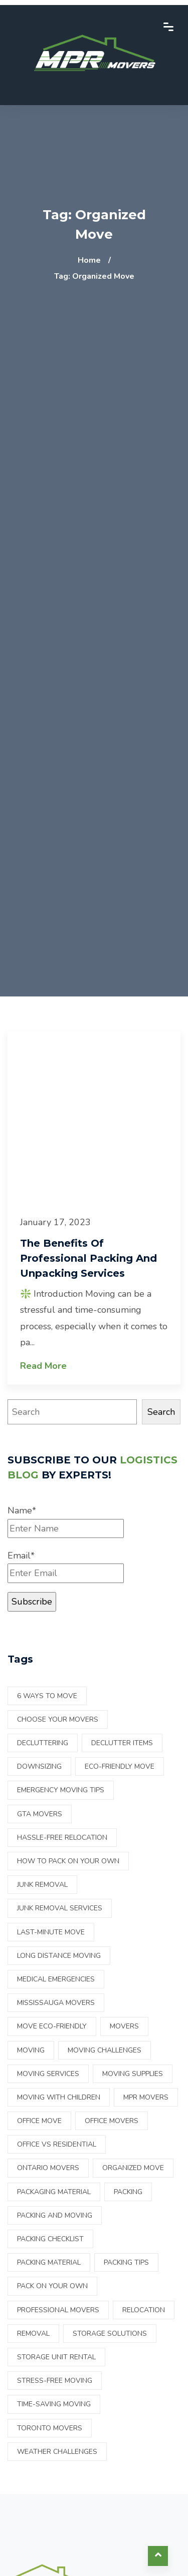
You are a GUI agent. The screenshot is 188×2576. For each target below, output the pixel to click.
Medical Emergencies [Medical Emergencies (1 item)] (56, 1979)
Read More (43, 1366)
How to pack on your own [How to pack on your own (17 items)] (68, 1861)
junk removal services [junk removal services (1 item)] (59, 1908)
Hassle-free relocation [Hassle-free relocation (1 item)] (62, 1837)
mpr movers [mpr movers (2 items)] (145, 2097)
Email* (66, 1566)
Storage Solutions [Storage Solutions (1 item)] (110, 2333)
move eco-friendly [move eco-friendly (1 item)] (52, 2026)
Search (161, 1412)
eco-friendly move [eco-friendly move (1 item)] (119, 1766)
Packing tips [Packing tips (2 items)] (126, 2262)
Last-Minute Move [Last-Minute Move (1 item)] (51, 1932)
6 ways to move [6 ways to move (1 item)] (47, 1696)
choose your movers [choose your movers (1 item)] (57, 1719)
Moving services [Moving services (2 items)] (48, 2074)
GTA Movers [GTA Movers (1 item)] (39, 1814)
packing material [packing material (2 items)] (49, 2262)
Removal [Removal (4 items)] (33, 2333)
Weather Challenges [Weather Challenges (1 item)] (57, 2451)
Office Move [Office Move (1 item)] (39, 2121)
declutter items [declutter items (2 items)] (122, 1743)
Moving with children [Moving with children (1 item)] (58, 2097)
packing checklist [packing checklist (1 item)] (50, 2239)
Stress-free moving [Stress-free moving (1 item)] (54, 2380)
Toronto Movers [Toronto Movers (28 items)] (49, 2428)
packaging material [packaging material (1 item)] (54, 2192)
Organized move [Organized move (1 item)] (133, 2168)
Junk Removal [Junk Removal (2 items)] (42, 1884)
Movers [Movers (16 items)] (124, 2026)
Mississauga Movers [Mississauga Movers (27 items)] (56, 2002)
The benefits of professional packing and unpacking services (88, 1258)
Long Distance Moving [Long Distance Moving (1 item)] (59, 1955)
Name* (66, 1521)
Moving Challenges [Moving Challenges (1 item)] (104, 2050)
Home (89, 260)
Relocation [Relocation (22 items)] (143, 2310)
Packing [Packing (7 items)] (128, 2192)
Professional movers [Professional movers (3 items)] (58, 2310)
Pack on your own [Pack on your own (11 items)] (52, 2286)
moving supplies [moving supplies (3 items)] (132, 2074)
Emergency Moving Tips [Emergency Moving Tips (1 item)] (60, 1790)
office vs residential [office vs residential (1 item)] (56, 2144)
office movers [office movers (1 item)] (111, 2121)
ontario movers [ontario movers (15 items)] (48, 2168)
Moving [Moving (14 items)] (31, 2050)
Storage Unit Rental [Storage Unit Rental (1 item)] (56, 2357)
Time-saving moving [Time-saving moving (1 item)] (54, 2404)
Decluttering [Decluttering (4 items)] (42, 1743)
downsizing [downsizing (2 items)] (39, 1766)
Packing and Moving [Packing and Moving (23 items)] (54, 2215)
